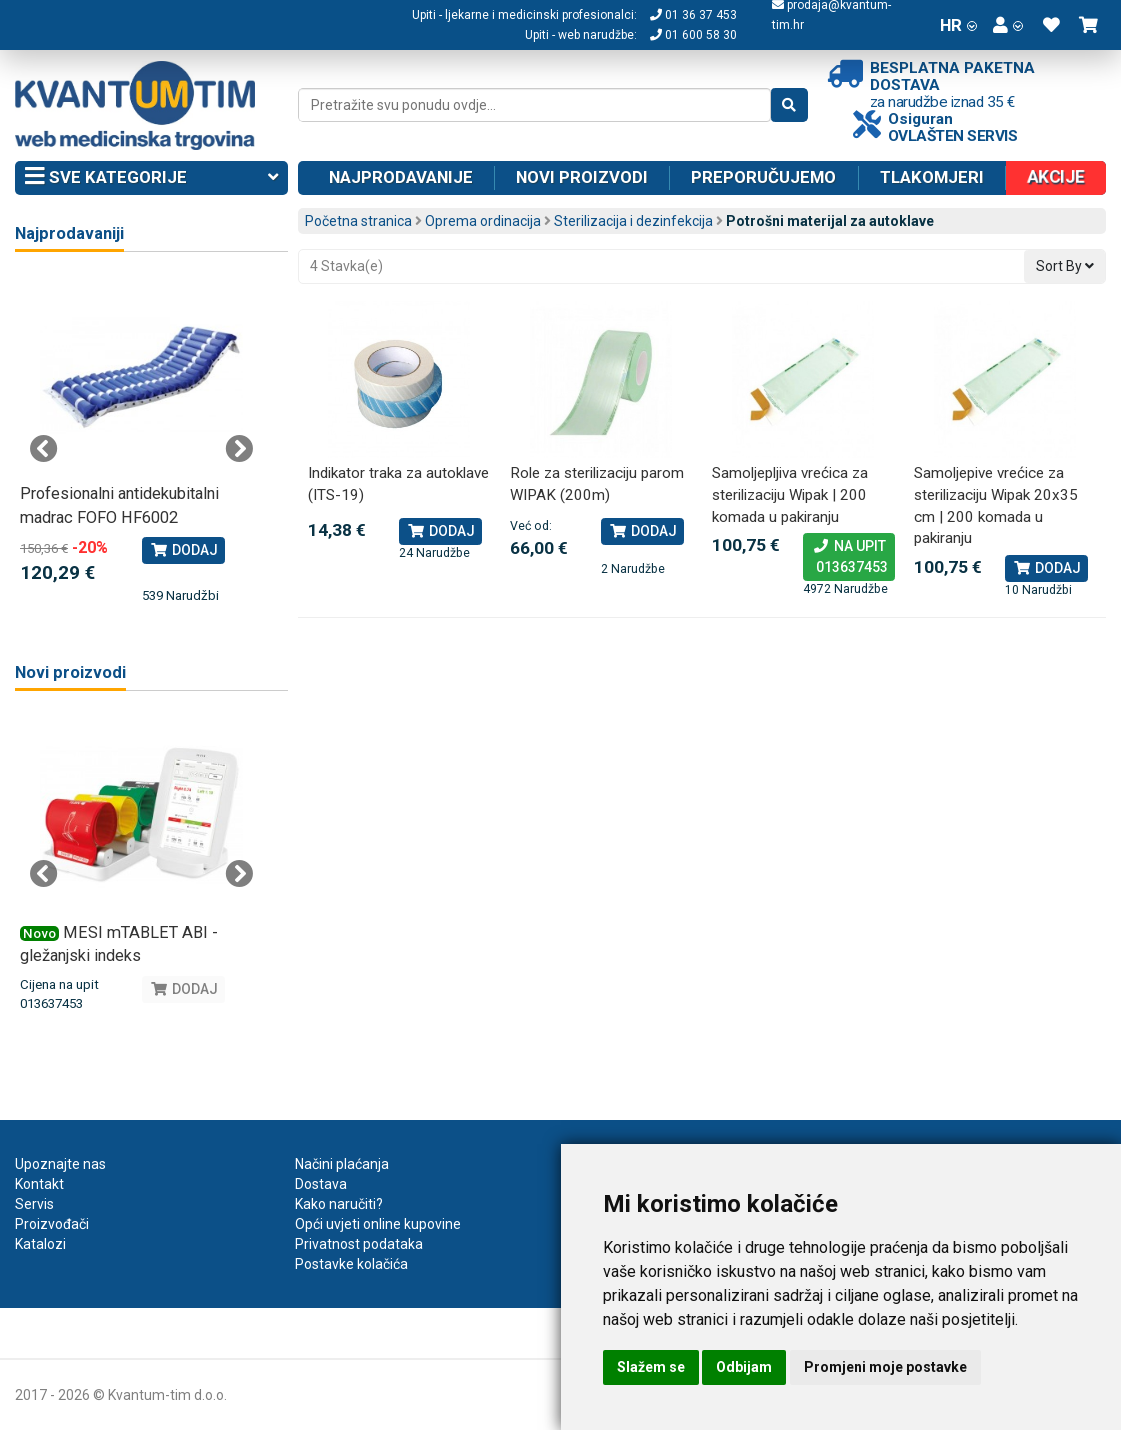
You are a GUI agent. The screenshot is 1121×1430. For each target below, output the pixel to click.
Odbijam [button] (744, 1367)
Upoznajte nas (60, 1164)
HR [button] (958, 25)
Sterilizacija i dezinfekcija (633, 221)
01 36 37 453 (693, 15)
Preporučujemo (763, 177)
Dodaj (440, 531)
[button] (1008, 25)
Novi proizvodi (582, 177)
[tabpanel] (141, 439)
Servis (34, 1204)
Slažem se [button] (651, 1367)
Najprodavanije (401, 177)
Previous (44, 449)
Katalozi (40, 1244)
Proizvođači (52, 1224)
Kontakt (39, 1184)
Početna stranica (358, 221)
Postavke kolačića (351, 1264)
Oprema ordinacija (483, 221)
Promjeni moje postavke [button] (885, 1367)
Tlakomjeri (932, 177)
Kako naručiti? (339, 1204)
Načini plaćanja (342, 1164)
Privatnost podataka (359, 1244)
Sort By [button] (1065, 266)
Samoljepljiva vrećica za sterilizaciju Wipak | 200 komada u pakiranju (790, 494)
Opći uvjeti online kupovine (378, 1224)
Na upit (849, 558)
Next (239, 449)
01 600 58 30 (693, 35)
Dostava (321, 1184)
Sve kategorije (151, 178)
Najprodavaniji (69, 233)
